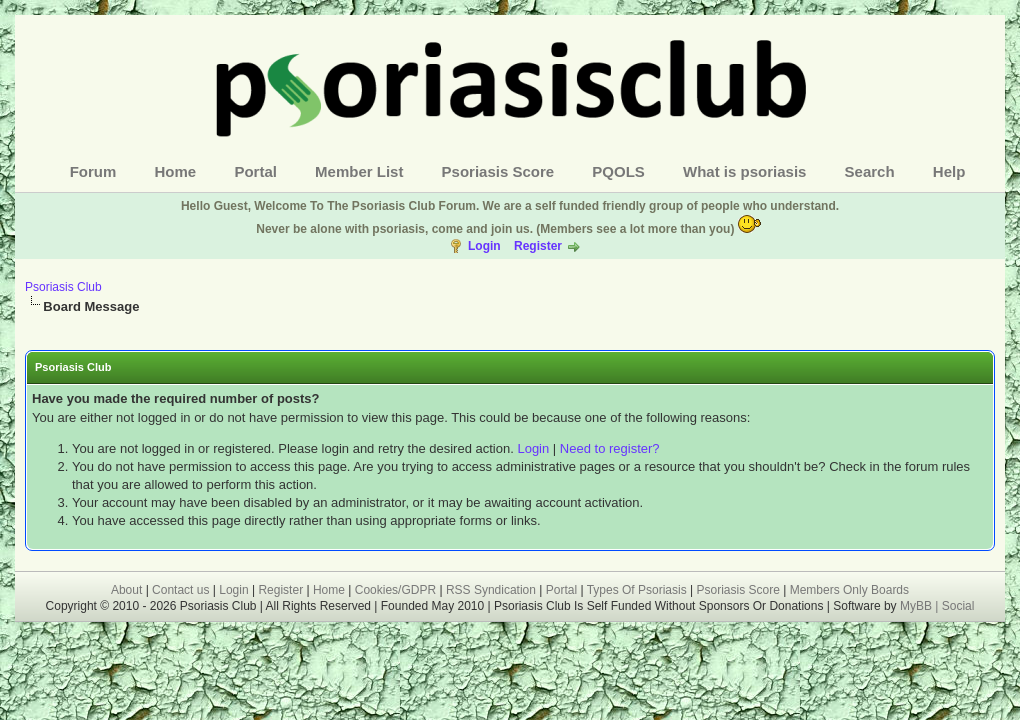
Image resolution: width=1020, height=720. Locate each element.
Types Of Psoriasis (637, 590)
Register (538, 246)
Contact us (180, 590)
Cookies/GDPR (395, 590)
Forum (93, 171)
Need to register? (610, 448)
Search (870, 171)
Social (958, 606)
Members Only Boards (849, 590)
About (126, 590)
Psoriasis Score (498, 171)
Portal (255, 171)
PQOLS (618, 171)
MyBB (917, 606)
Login (484, 246)
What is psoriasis (744, 171)
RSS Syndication (491, 590)
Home (176, 171)
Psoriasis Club (63, 287)
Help (949, 171)
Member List (359, 171)
